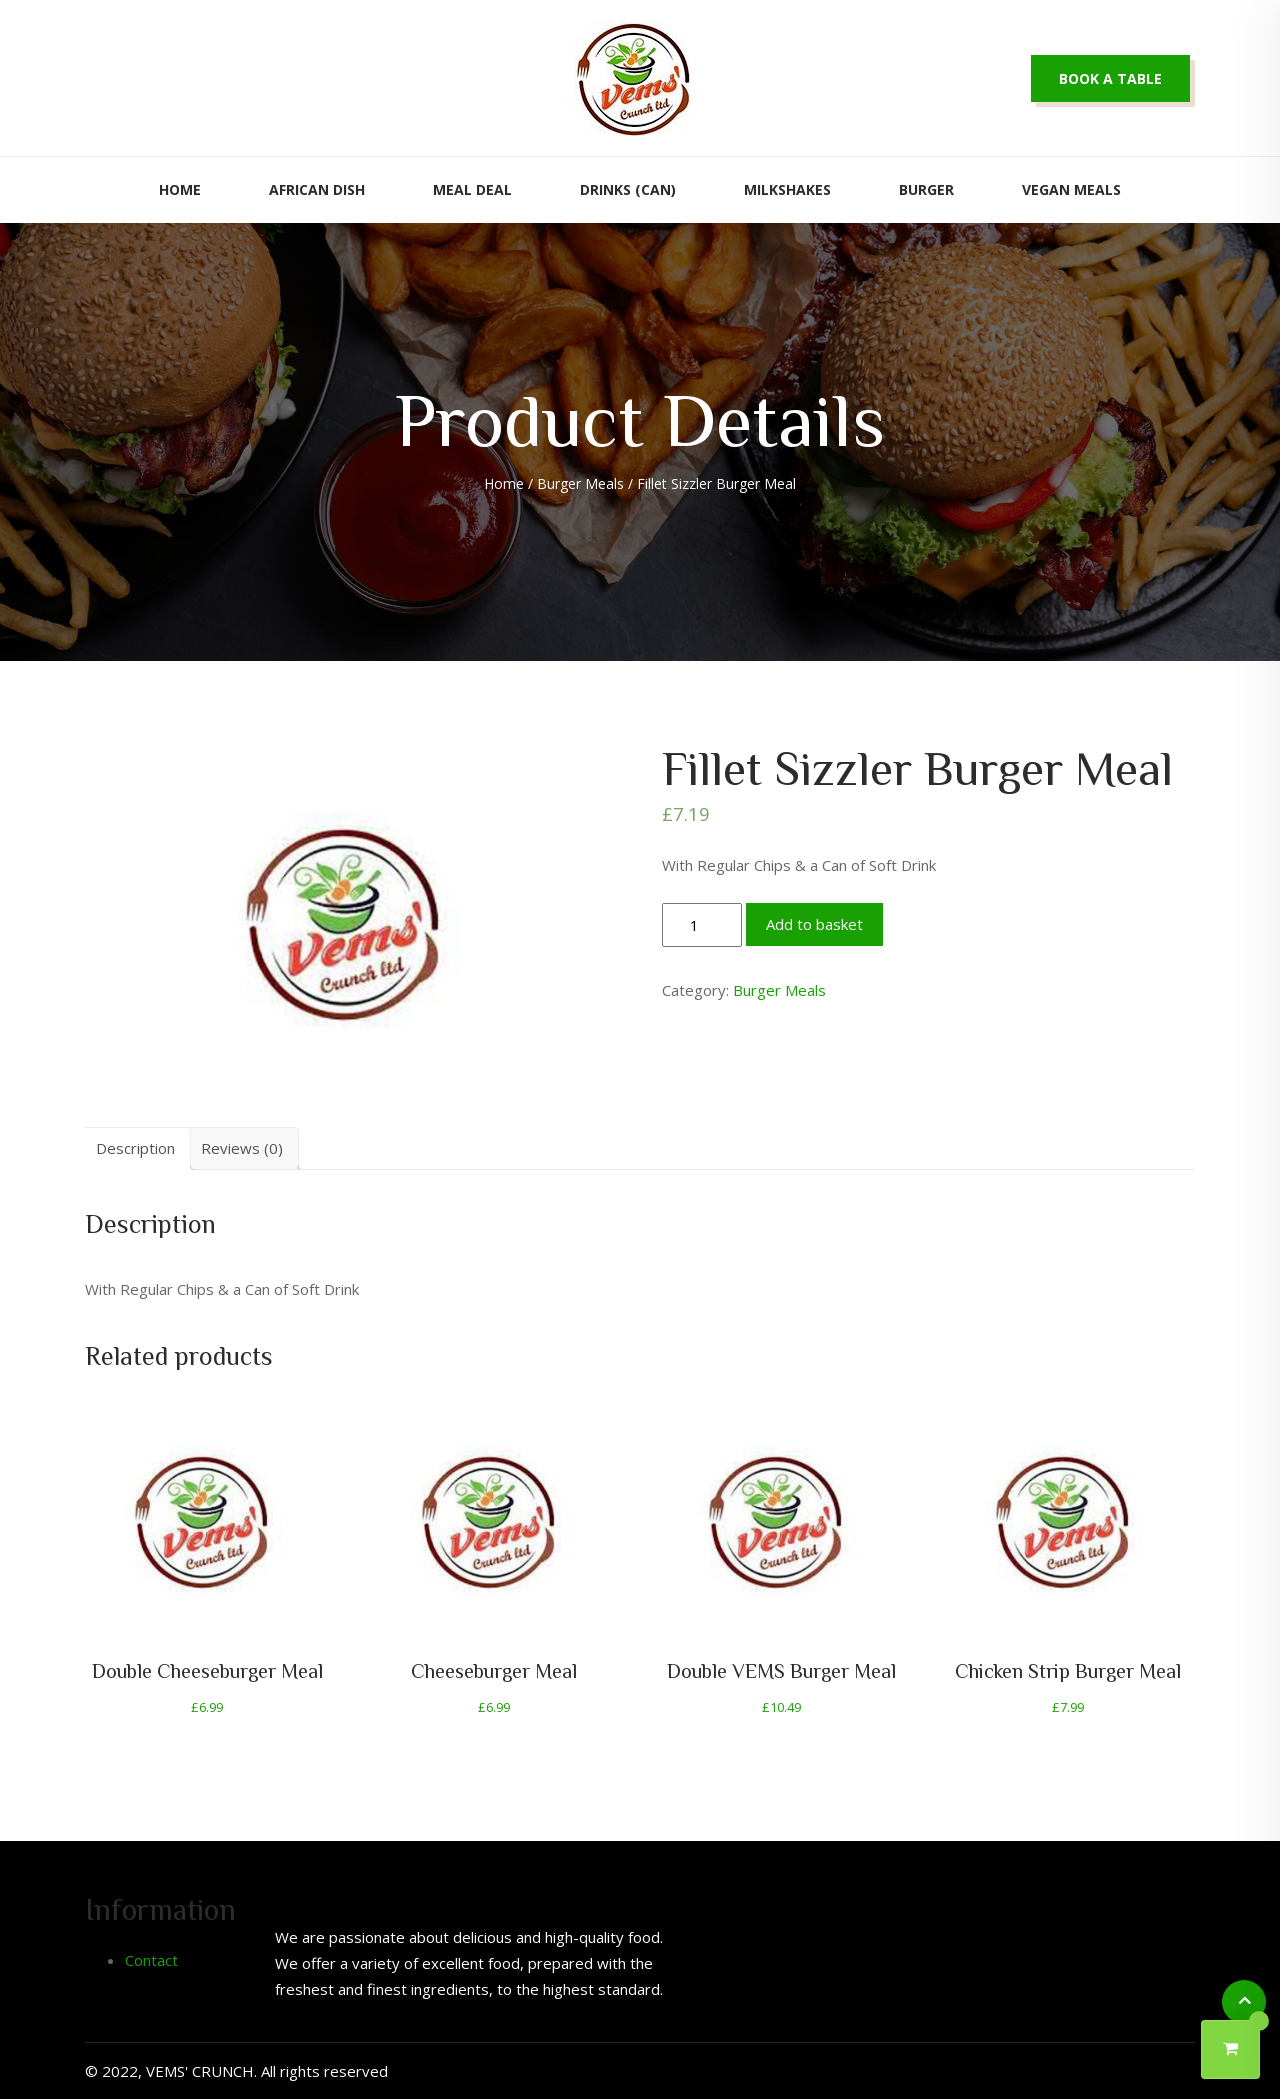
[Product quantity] (702, 925)
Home (180, 189)
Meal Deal (472, 189)
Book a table (1110, 78)
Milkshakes (787, 189)
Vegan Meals (1071, 189)
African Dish (317, 189)
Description (135, 1148)
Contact (151, 1960)
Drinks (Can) (628, 189)
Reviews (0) (242, 1148)
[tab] (135, 1148)
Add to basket (814, 924)
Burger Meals (580, 483)
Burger (926, 189)
